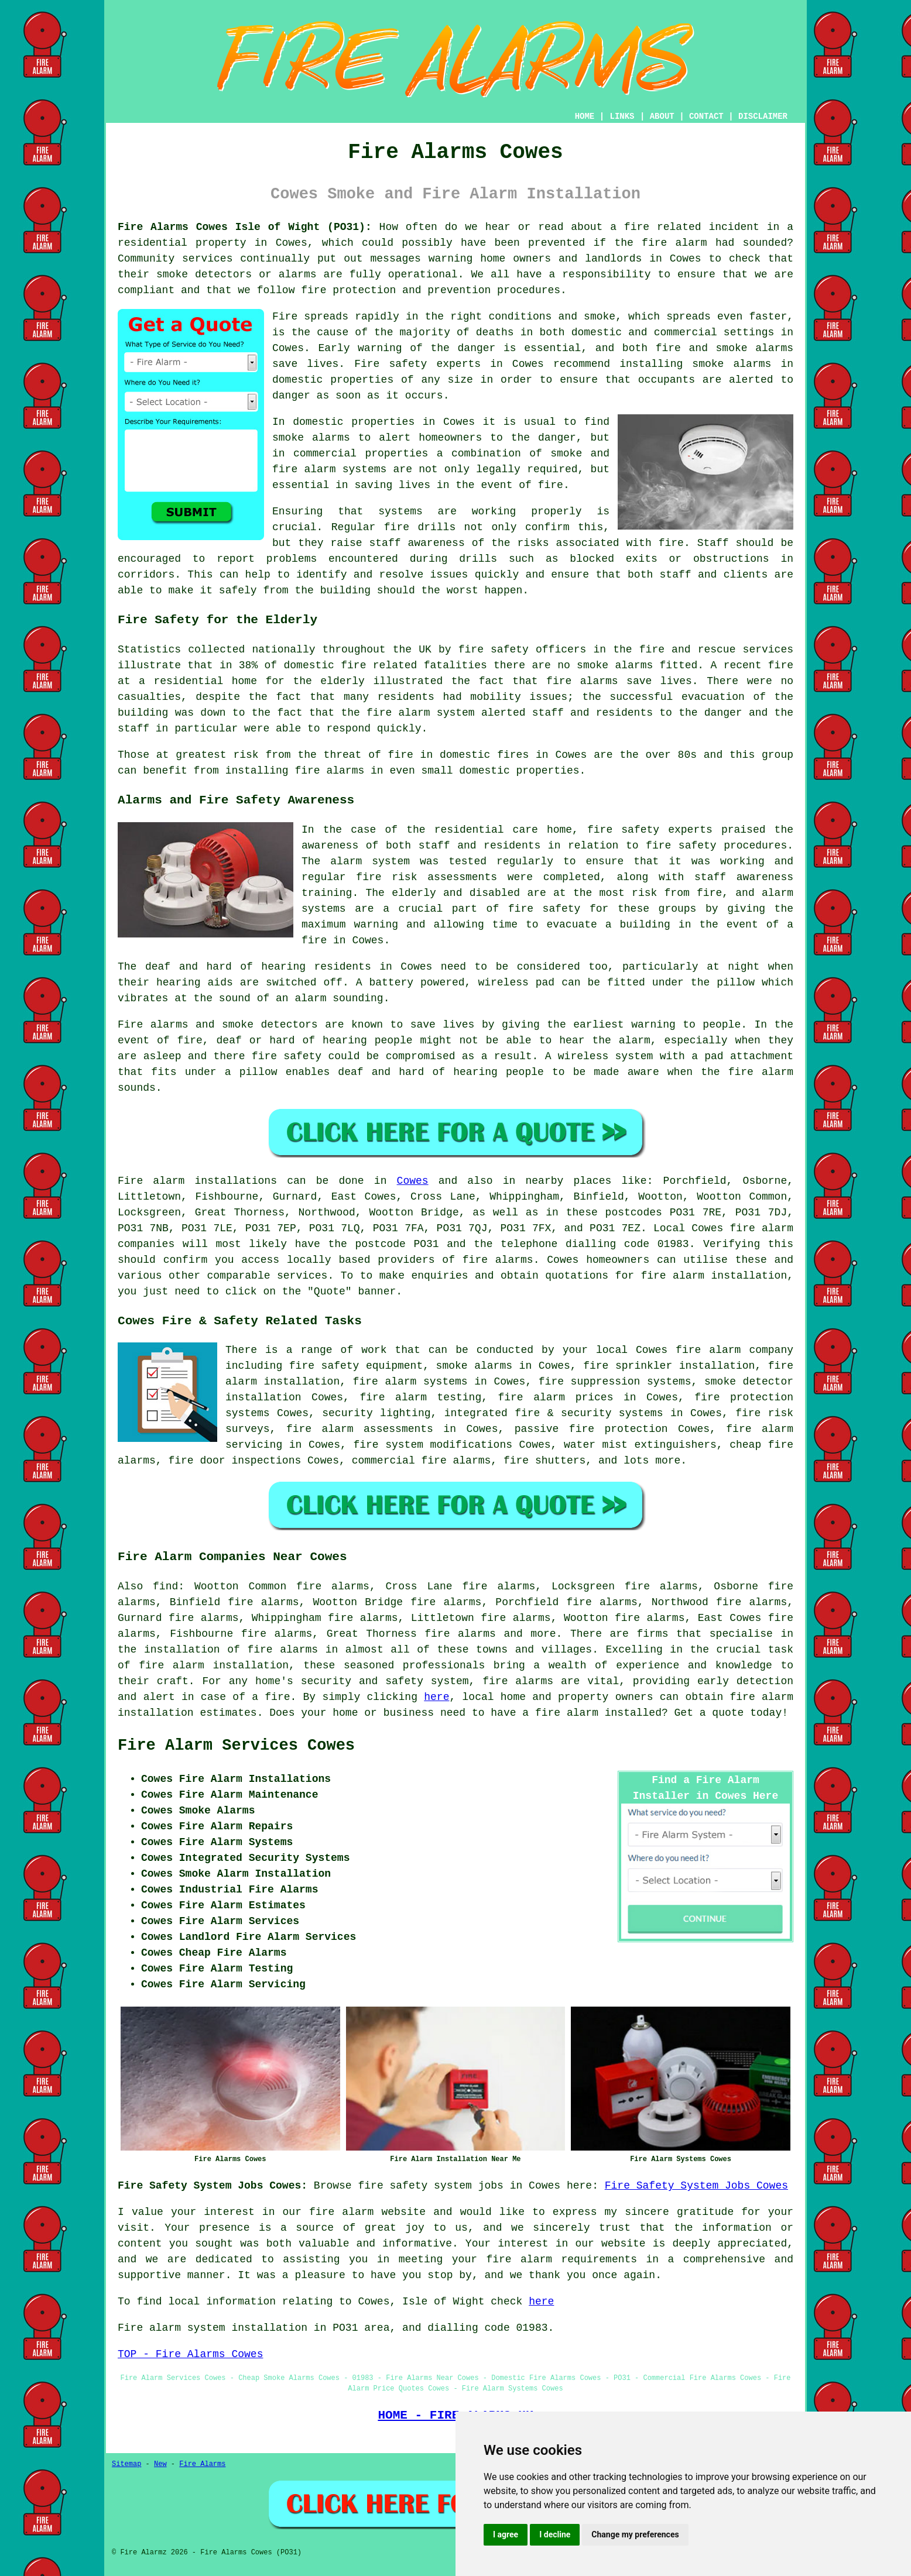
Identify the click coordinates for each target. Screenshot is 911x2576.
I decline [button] (554, 2534)
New (160, 2464)
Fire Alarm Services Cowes (236, 1745)
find (165, 1586)
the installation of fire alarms (218, 1649)
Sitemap (126, 2464)
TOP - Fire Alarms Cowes (190, 2354)
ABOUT (662, 116)
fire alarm (341, 2212)
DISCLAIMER (762, 116)
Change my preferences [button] (635, 2534)
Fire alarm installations (197, 1181)
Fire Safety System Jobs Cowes (696, 2186)
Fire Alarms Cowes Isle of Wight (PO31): (245, 227)
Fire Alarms (202, 2464)
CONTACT (706, 116)
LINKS (621, 116)
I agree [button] (505, 2534)
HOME (585, 116)
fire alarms (498, 1260)
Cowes (413, 1181)
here (436, 1697)
